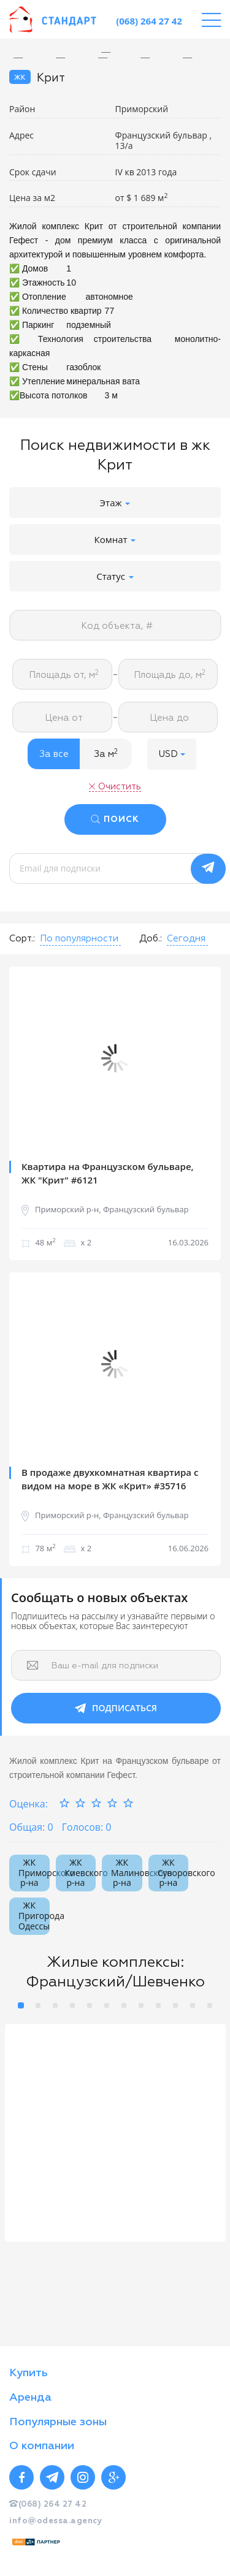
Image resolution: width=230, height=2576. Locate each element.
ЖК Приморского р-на (34, 1872)
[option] (115, 52)
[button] (171, 754)
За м (106, 753)
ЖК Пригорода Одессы (34, 1915)
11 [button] (192, 2005)
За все (54, 754)
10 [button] (175, 2005)
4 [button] (72, 2005)
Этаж (115, 502)
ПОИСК (121, 819)
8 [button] (141, 2005)
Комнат (115, 539)
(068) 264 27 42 (149, 20)
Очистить (119, 786)
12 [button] (209, 2005)
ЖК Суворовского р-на (173, 1872)
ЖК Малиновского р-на (126, 1872)
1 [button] (20, 2005)
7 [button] (123, 2005)
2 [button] (38, 2005)
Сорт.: (22, 938)
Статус (115, 576)
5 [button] (89, 2005)
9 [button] (158, 2005)
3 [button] (55, 2005)
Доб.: (150, 938)
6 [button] (106, 2005)
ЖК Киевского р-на (80, 1872)
